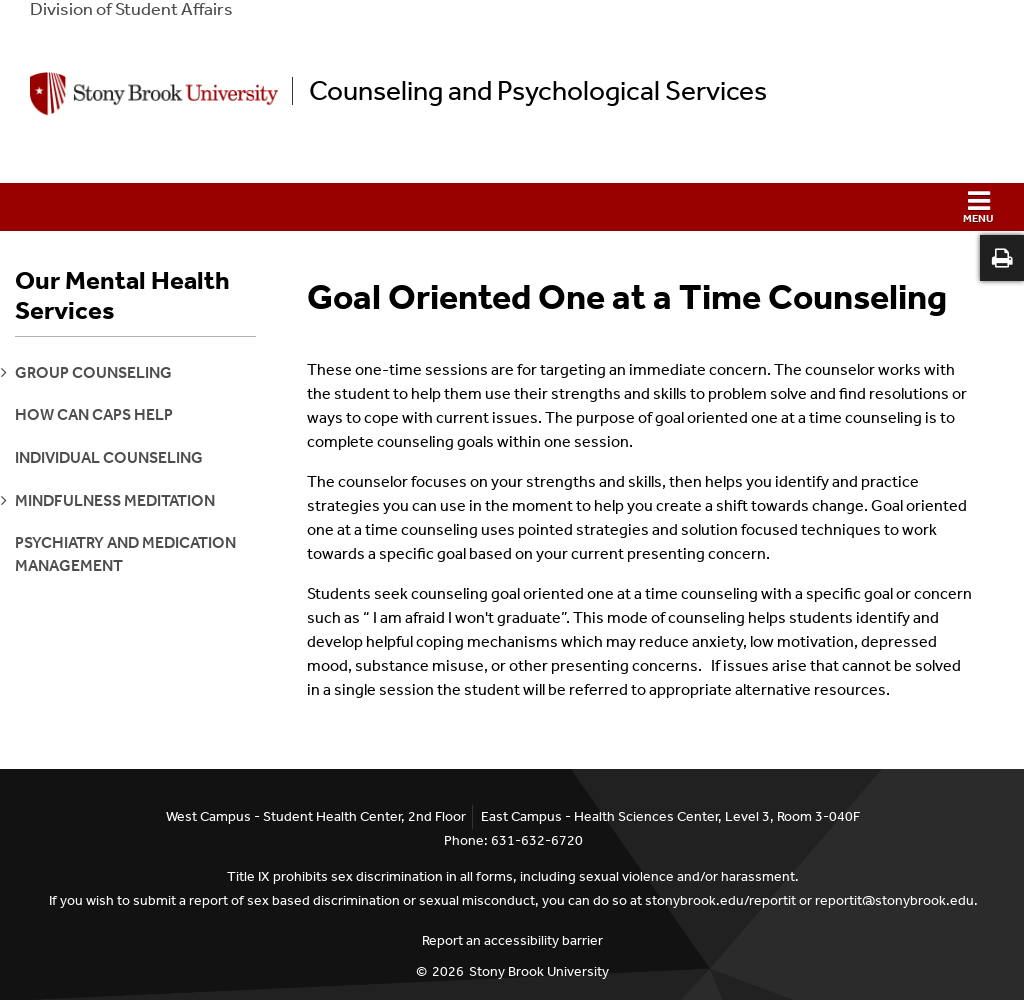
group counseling (93, 372)
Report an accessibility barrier (512, 940)
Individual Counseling (109, 457)
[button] (512, 207)
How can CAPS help (94, 414)
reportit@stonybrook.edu (894, 900)
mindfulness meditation (115, 500)
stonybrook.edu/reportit (720, 900)
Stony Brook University (539, 971)
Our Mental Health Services (122, 296)
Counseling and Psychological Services (538, 91)
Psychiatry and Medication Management (125, 553)
